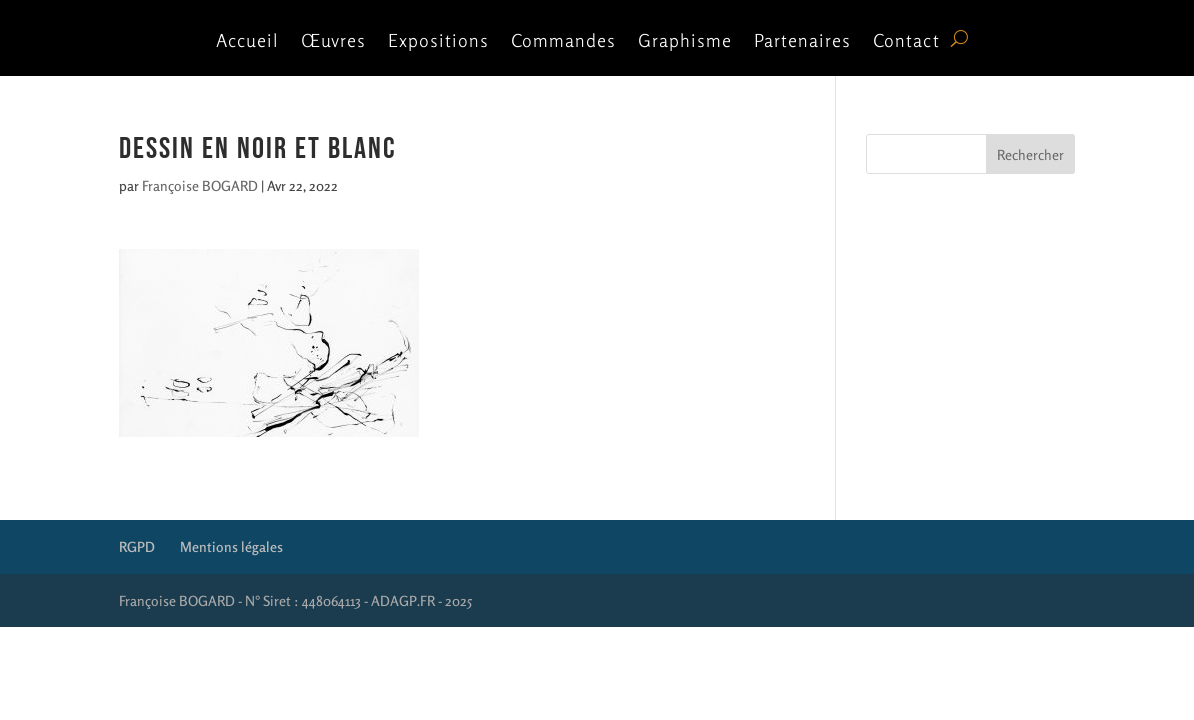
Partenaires (802, 42)
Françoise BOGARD (200, 185)
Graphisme (685, 42)
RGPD (137, 546)
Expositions (438, 42)
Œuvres (333, 42)
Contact (906, 42)
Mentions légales (231, 546)
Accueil (247, 42)
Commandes (563, 42)
